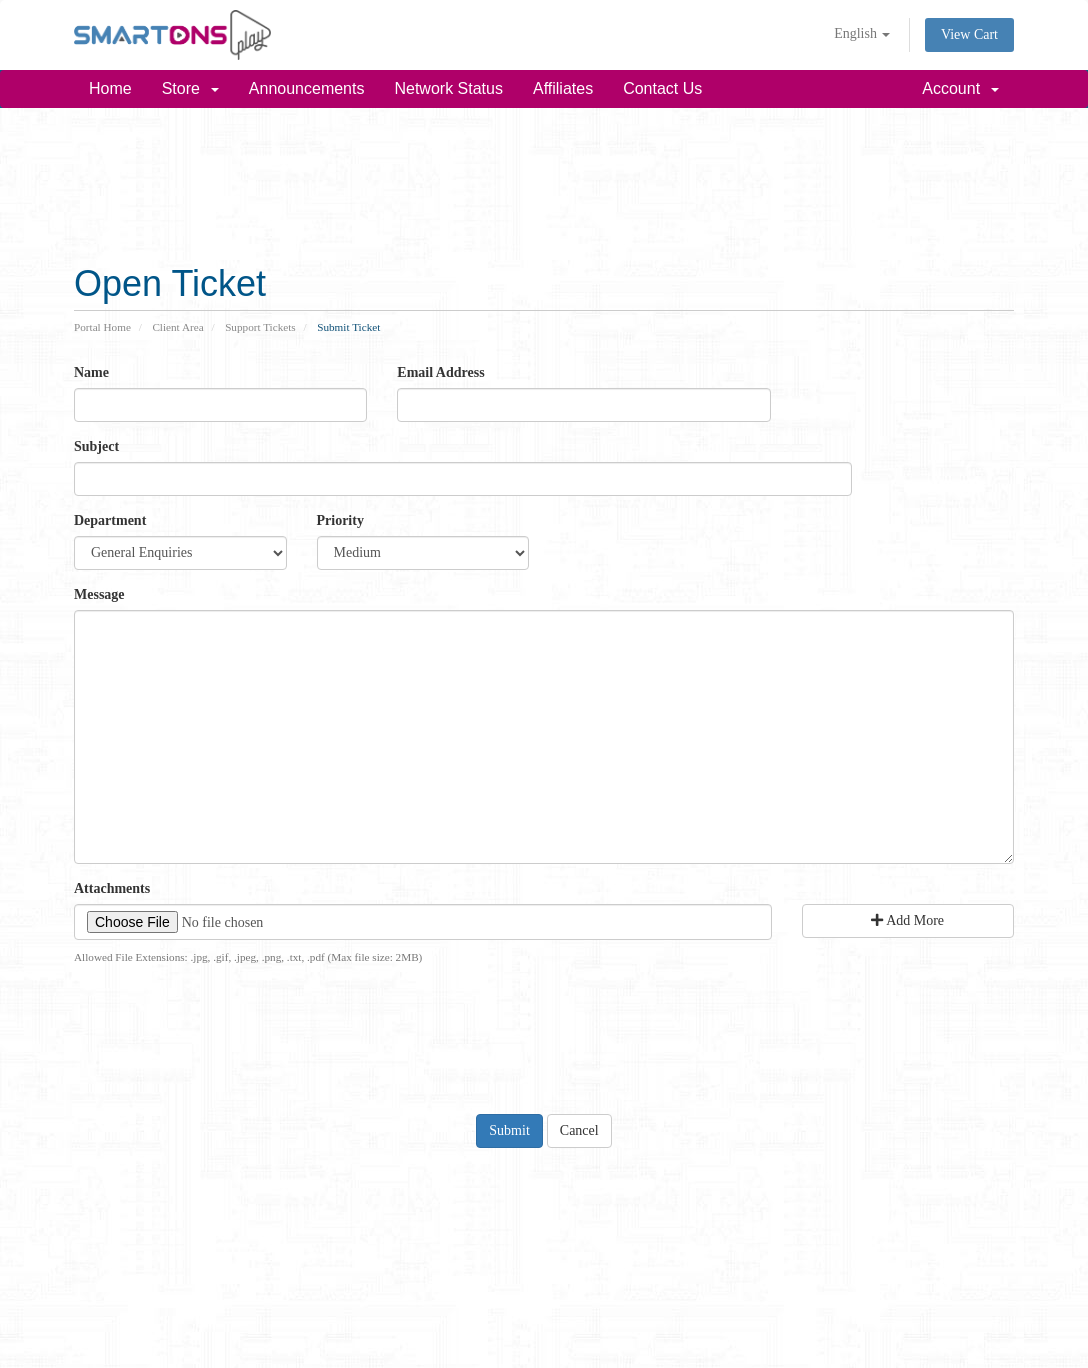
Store (190, 88)
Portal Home (102, 327)
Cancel (579, 1130)
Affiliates (563, 88)
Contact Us (662, 88)
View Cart (969, 34)
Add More (907, 920)
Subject (96, 446)
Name (91, 372)
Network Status (448, 88)
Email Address (440, 372)
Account (960, 88)
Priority (340, 520)
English (862, 33)
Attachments (112, 888)
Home (110, 88)
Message (99, 594)
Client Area (177, 327)
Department (110, 520)
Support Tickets (260, 327)
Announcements (307, 88)
